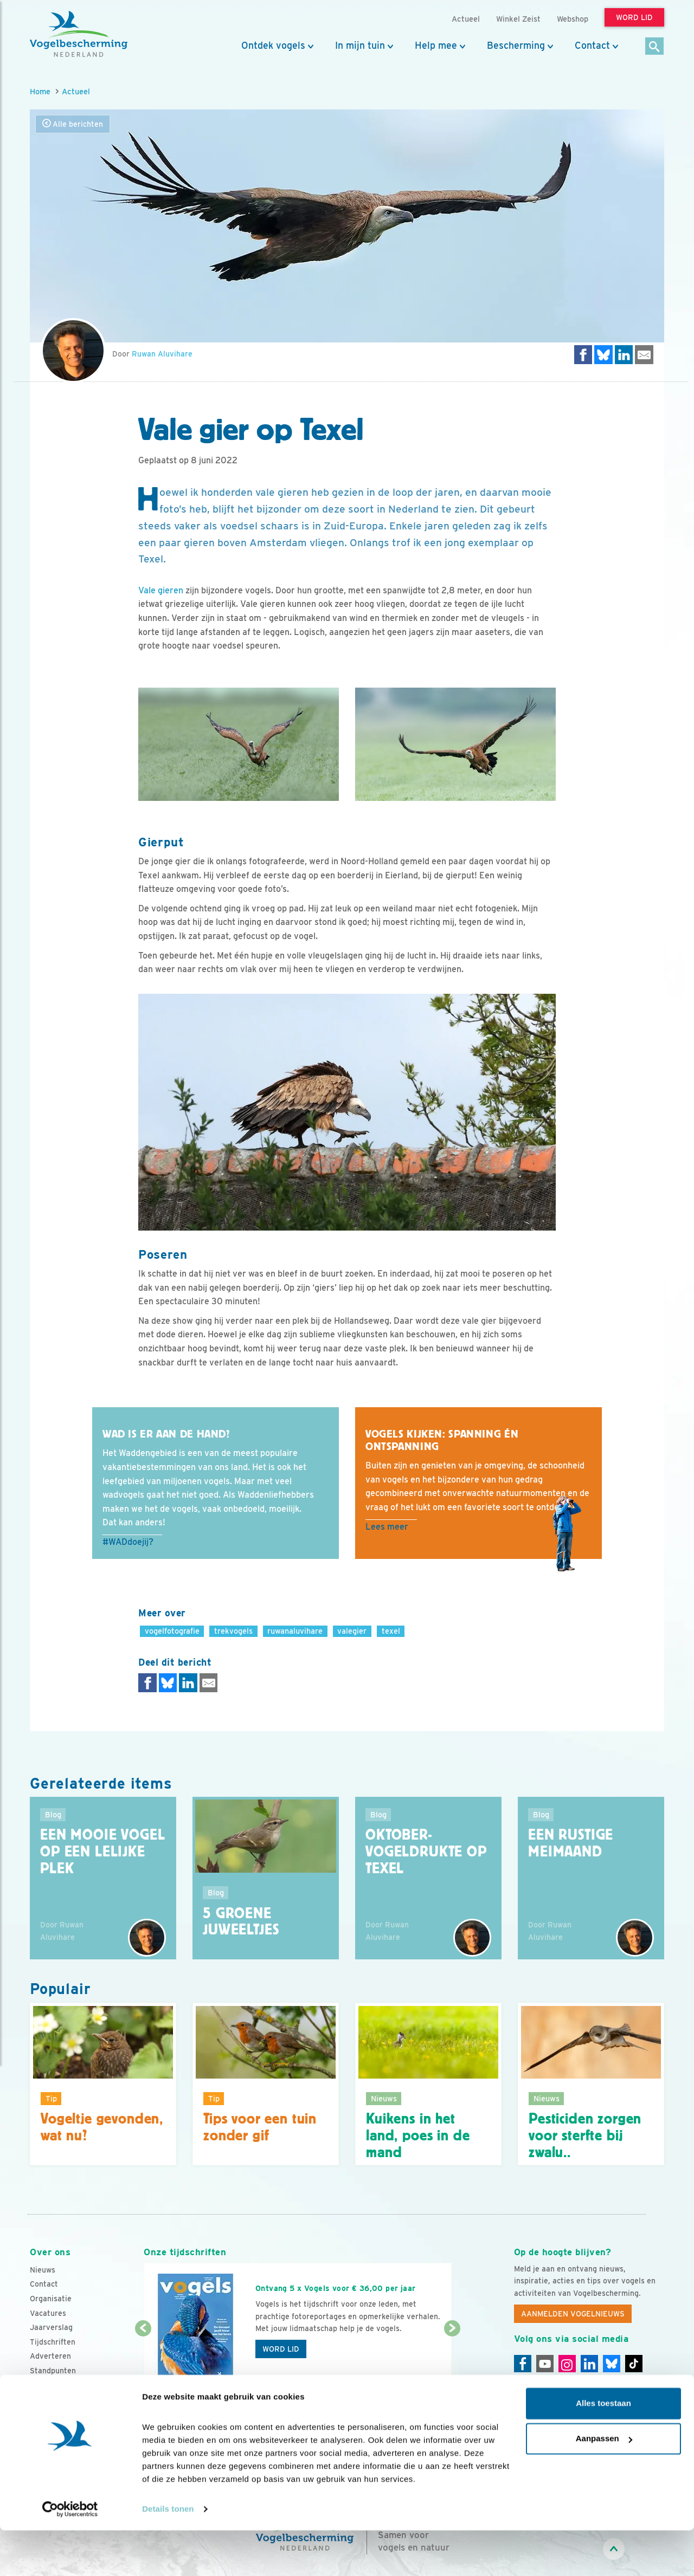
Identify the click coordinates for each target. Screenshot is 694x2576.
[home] (78, 34)
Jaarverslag (51, 2327)
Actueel (76, 91)
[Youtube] (545, 2363)
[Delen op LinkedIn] (624, 354)
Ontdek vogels (273, 45)
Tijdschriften (52, 2342)
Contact (592, 45)
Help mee (436, 45)
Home (40, 91)
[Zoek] (654, 46)
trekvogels (233, 1630)
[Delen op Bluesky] (603, 354)
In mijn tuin (360, 45)
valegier (352, 1630)
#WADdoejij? (127, 1542)
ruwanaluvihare (295, 1630)
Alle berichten (72, 123)
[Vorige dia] (143, 2361)
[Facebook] (522, 2363)
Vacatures (48, 2313)
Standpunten (53, 2370)
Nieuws (42, 2270)
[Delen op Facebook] (583, 354)
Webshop (572, 18)
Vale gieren (160, 590)
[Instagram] (567, 2363)
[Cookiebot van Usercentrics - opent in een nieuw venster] (70, 2555)
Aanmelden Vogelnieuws (573, 2313)
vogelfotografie (172, 1630)
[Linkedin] (589, 2363)
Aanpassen (604, 2484)
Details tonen (168, 2554)
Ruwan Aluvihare (162, 353)
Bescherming (516, 45)
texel (391, 1630)
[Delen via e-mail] (644, 354)
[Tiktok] (633, 2363)
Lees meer (386, 1527)
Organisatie (51, 2298)
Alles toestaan (603, 2449)
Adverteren (50, 2356)
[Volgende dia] (452, 2361)
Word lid (280, 2349)
